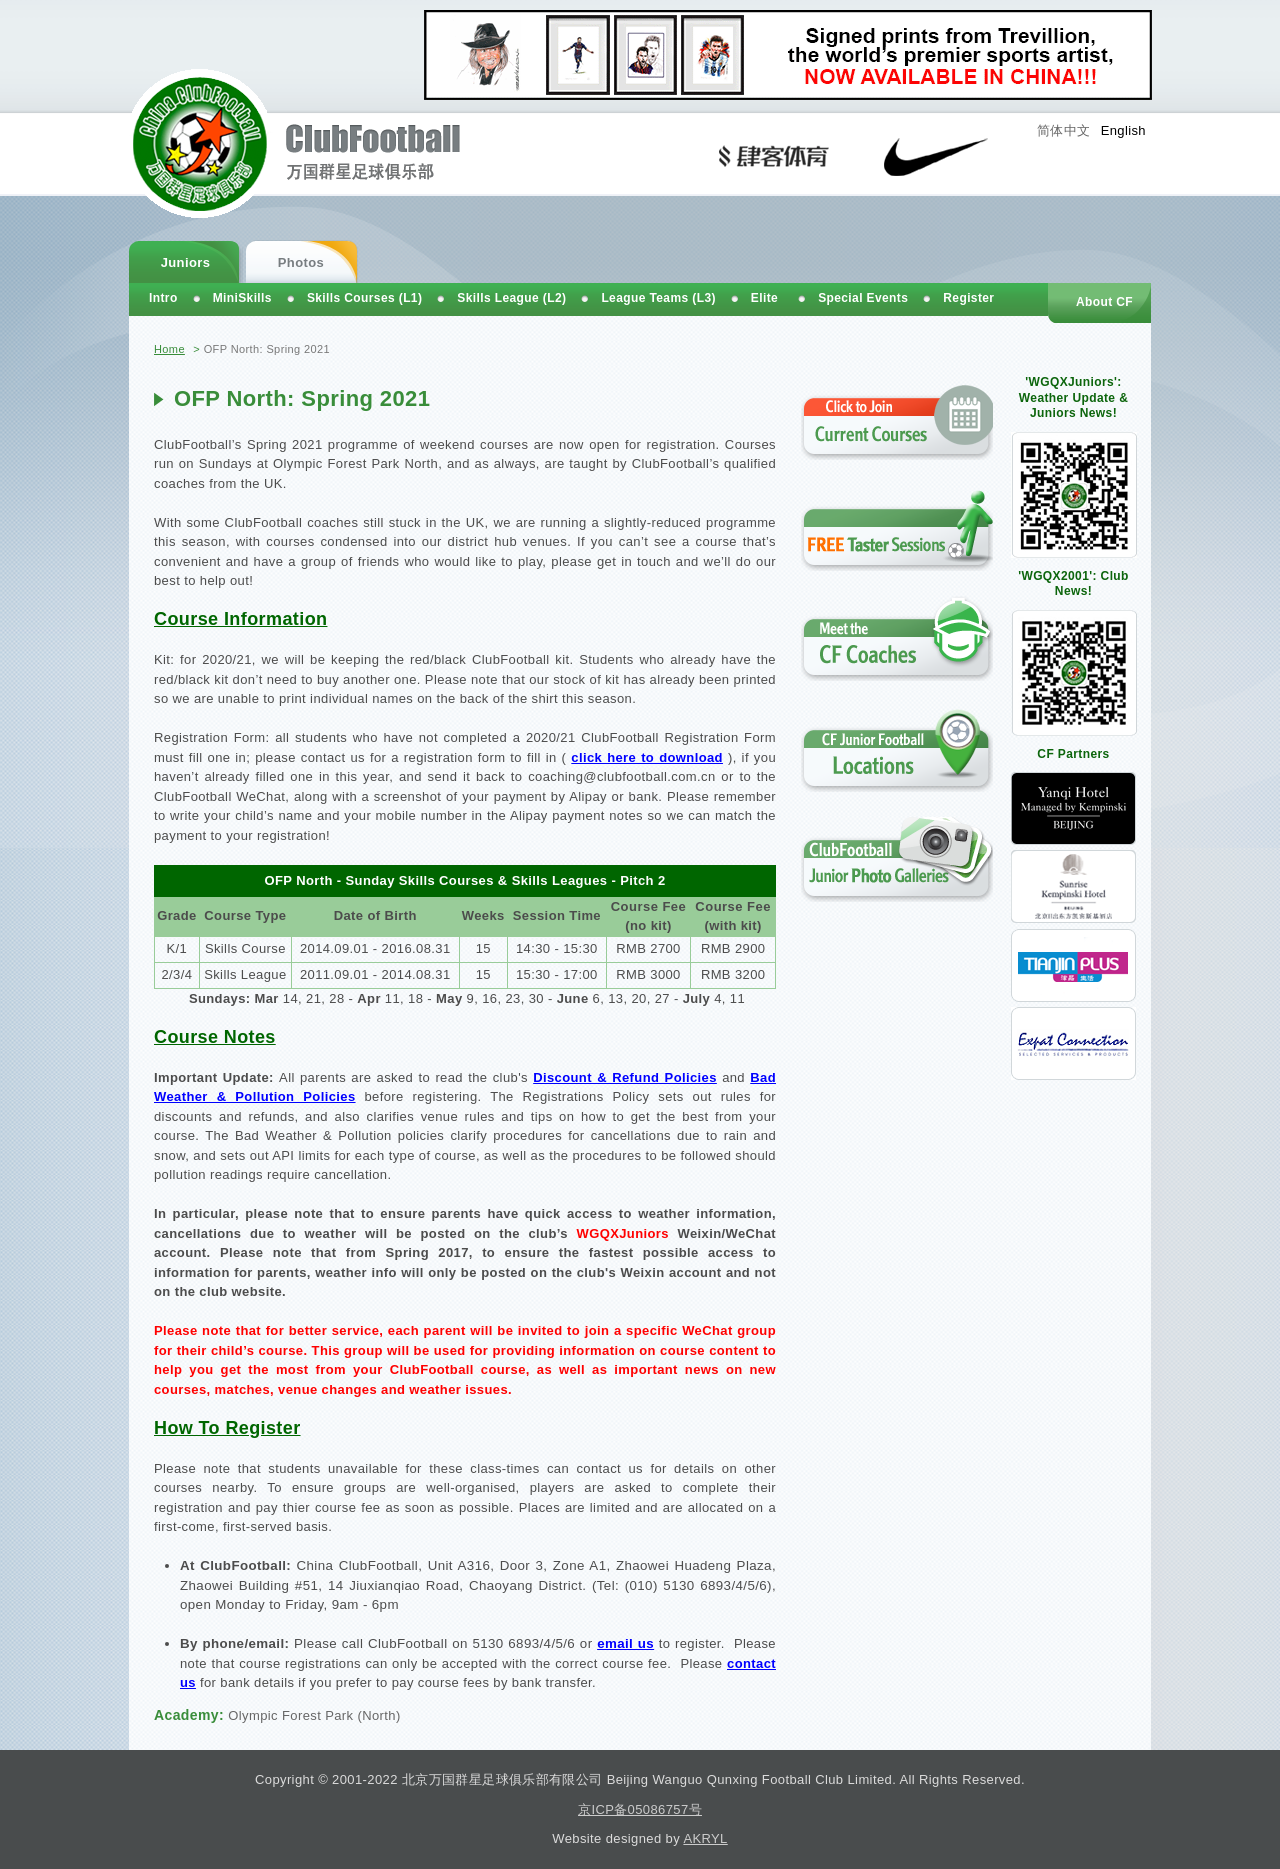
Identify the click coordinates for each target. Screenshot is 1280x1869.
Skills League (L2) (511, 298)
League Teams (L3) (658, 298)
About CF (1104, 302)
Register (968, 298)
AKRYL (705, 1838)
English (1123, 130)
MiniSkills (242, 298)
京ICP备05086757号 (640, 1809)
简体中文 (1064, 130)
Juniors (186, 262)
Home (169, 349)
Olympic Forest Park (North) (314, 1715)
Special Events (863, 298)
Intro (163, 298)
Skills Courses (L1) (364, 298)
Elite (764, 298)
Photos (301, 262)
